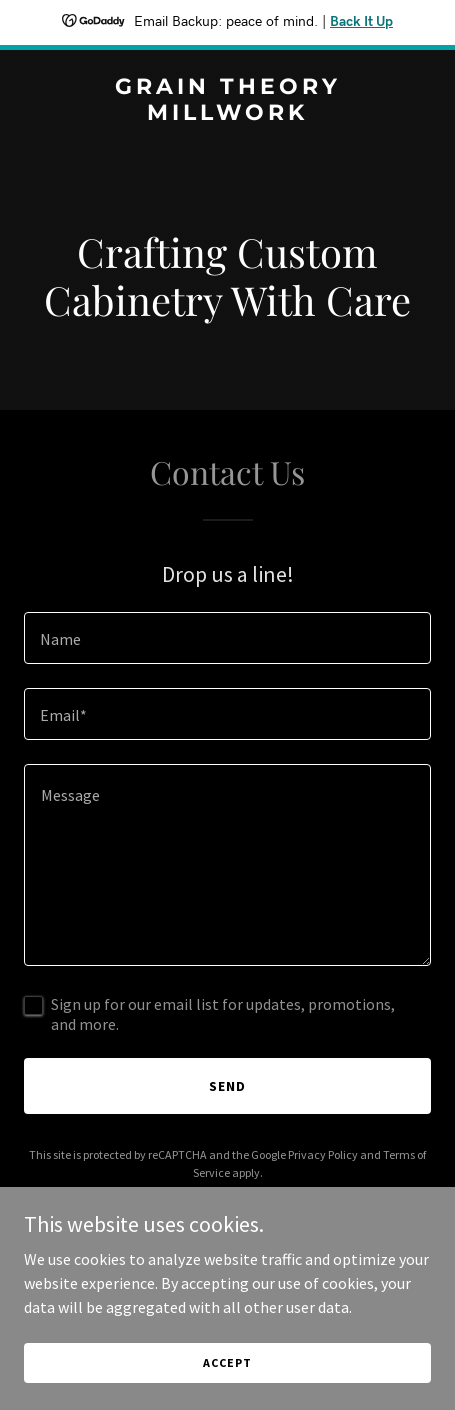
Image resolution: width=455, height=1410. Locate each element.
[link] (227, 114)
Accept (227, 1362)
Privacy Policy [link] (323, 1154)
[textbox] (227, 638)
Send (227, 1086)
